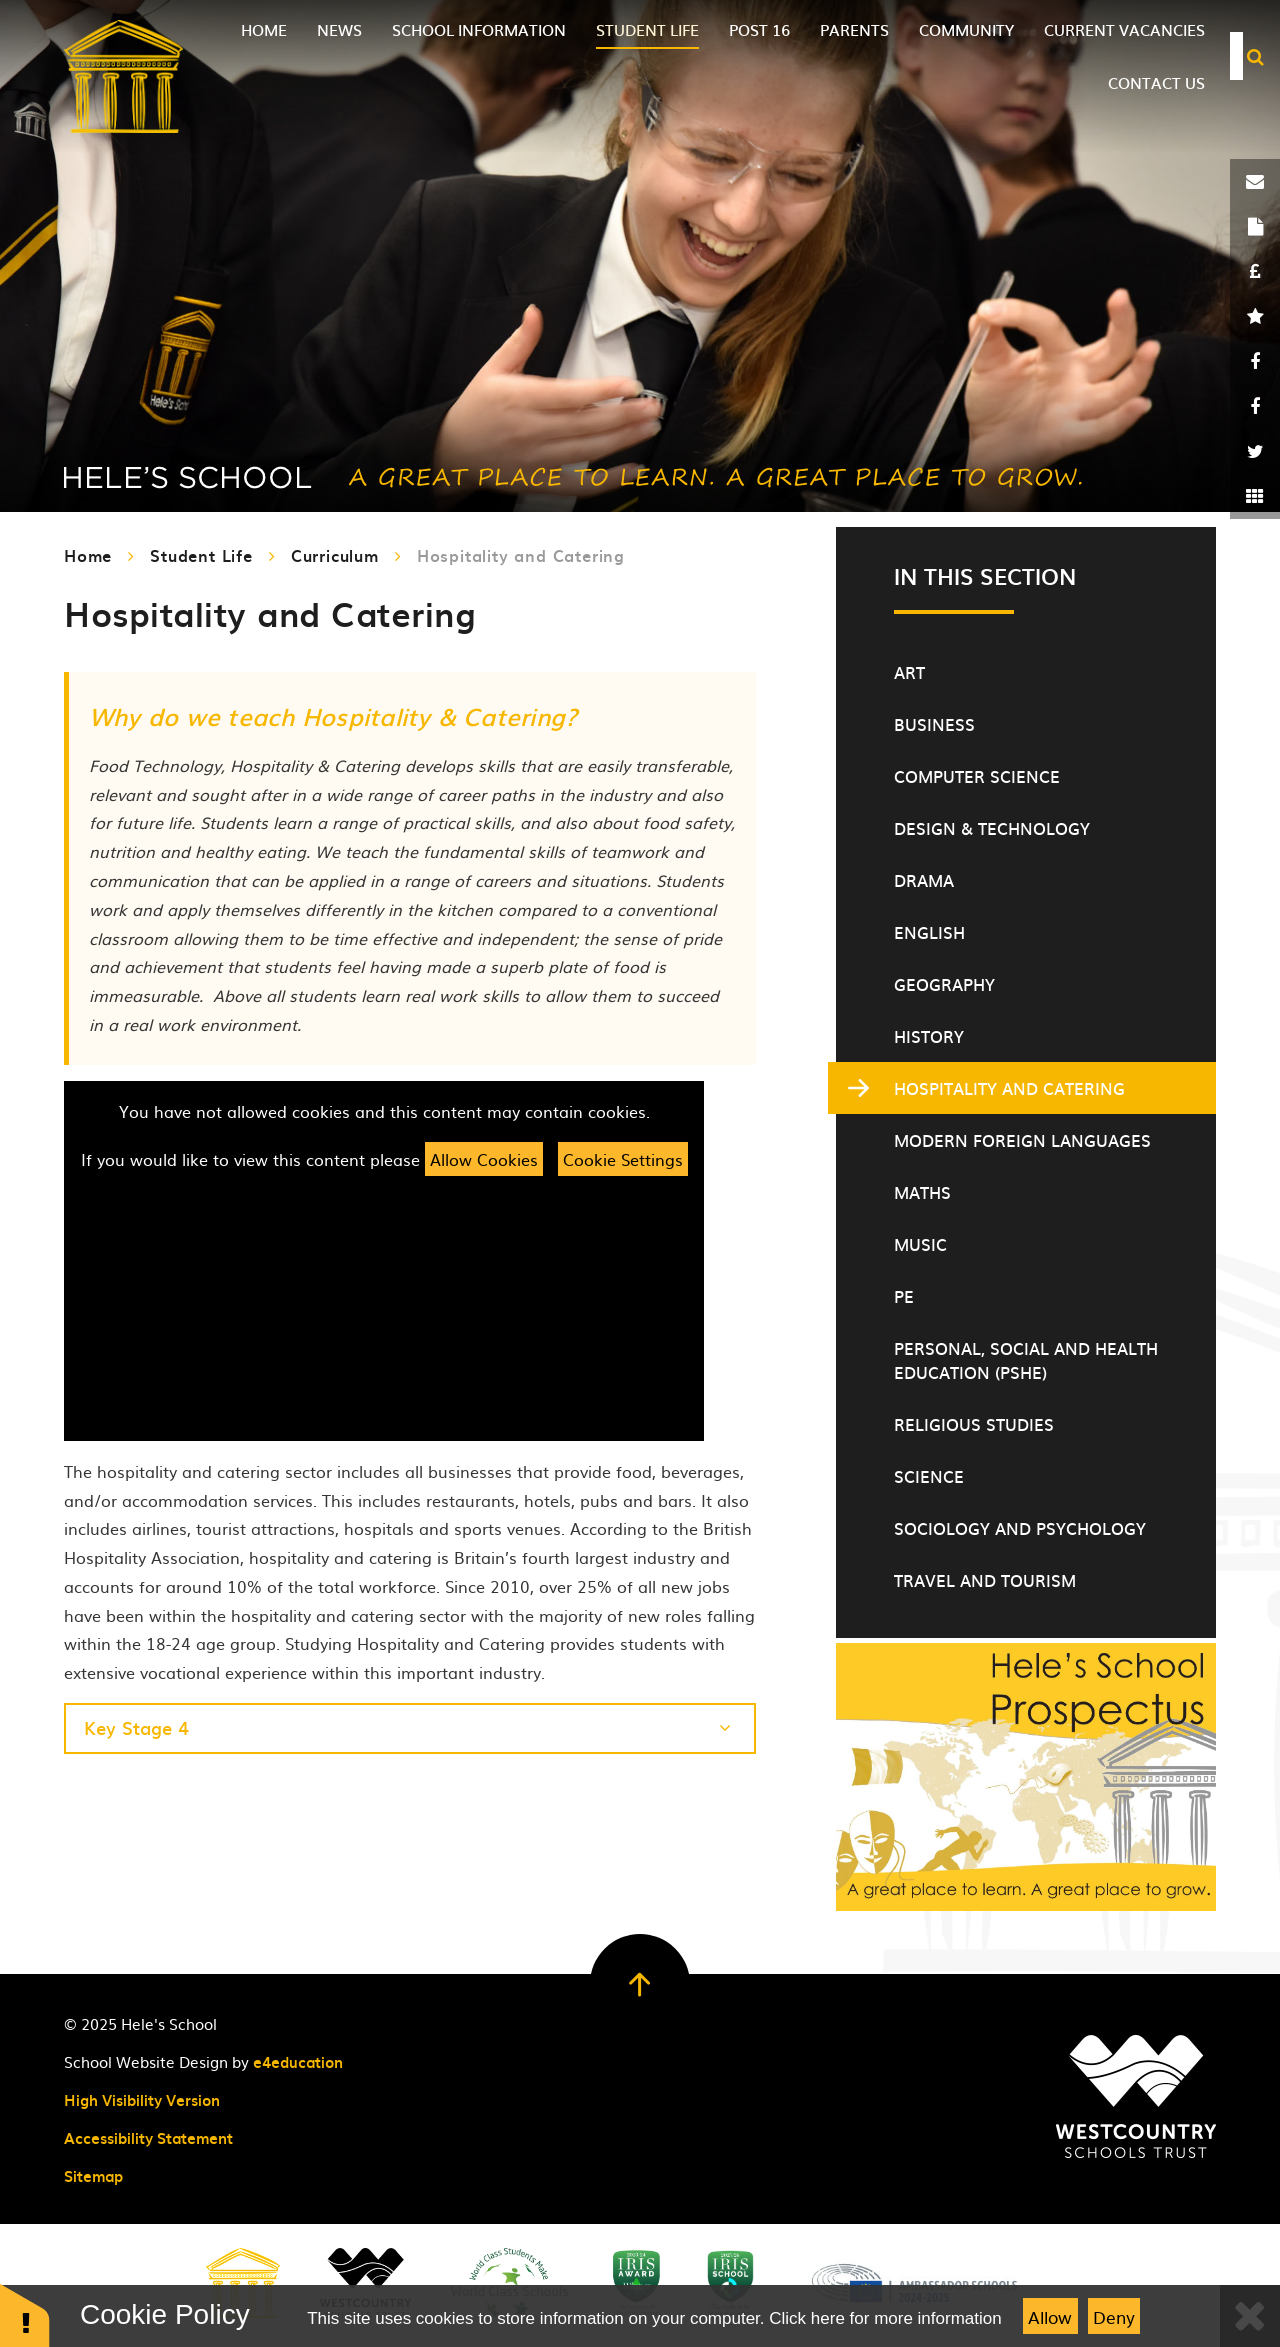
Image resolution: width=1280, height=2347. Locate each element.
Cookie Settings (623, 1159)
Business (934, 724)
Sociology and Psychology (1020, 1528)
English (929, 932)
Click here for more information (885, 2318)
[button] (25, 2314)
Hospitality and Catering (521, 555)
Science (929, 1476)
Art (909, 672)
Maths (922, 1192)
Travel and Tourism (985, 1580)
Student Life (201, 555)
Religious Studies (974, 1424)
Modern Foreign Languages (1022, 1140)
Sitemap (93, 2176)
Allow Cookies (484, 1159)
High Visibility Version (142, 2100)
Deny (1114, 2316)
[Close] (1250, 2316)
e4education (298, 2062)
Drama (924, 880)
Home (88, 555)
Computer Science (977, 776)
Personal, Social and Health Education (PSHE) (1026, 1360)
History (929, 1036)
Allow (1050, 2316)
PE (904, 1296)
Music (920, 1244)
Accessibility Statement (148, 2138)
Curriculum (335, 555)
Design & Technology (992, 828)
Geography (944, 984)
